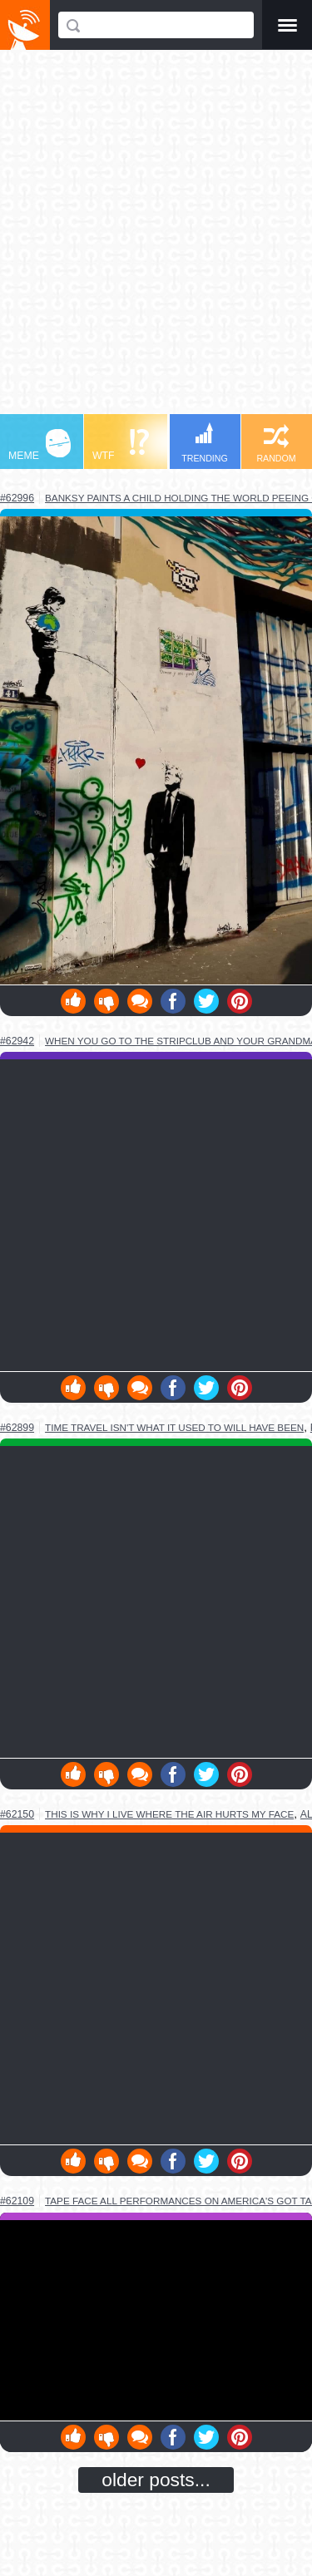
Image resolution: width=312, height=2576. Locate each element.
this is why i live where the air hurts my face (169, 1814)
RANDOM (275, 443)
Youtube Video (156, 2320)
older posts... (156, 2479)
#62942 (17, 1041)
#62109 (17, 2201)
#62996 (17, 498)
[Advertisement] (156, 240)
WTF (120, 445)
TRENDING (204, 442)
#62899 (17, 1428)
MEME (39, 445)
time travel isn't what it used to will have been (174, 1427)
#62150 (17, 1814)
